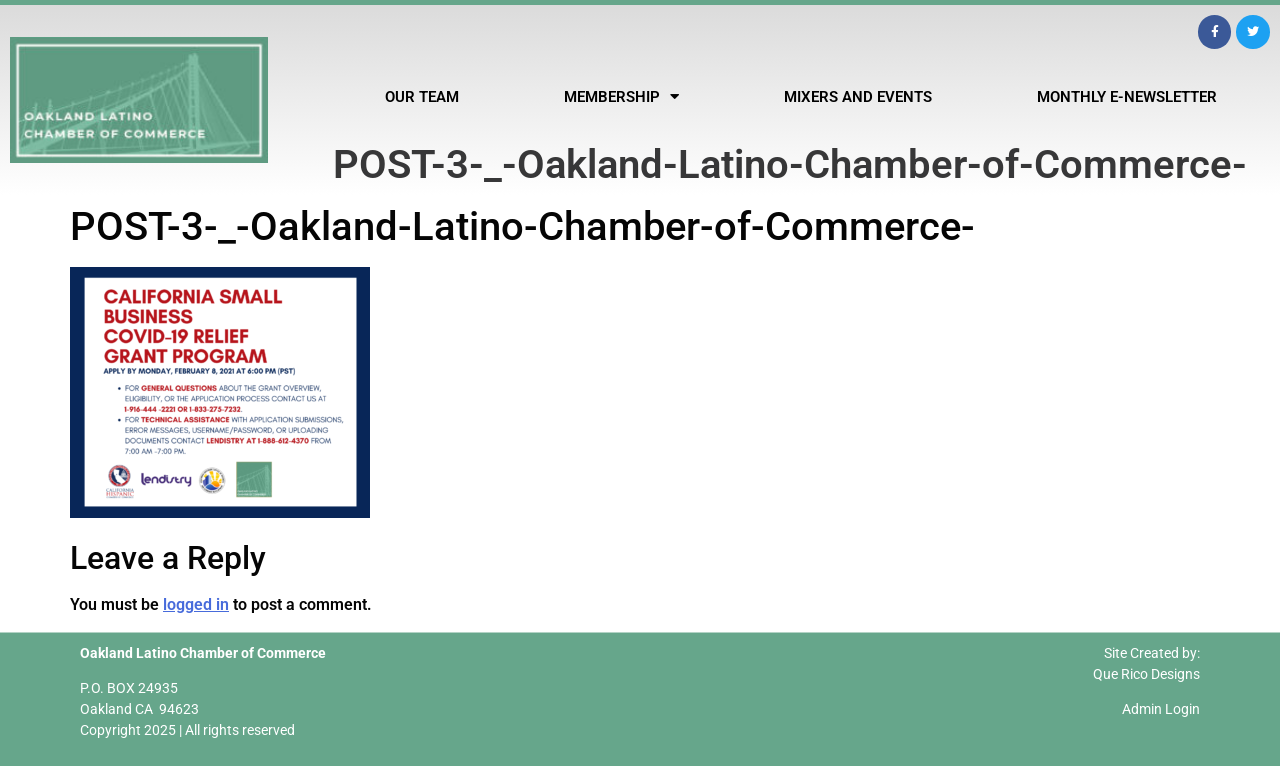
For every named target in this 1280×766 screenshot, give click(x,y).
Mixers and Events (858, 97)
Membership (621, 96)
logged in (196, 604)
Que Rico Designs (1146, 674)
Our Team (422, 97)
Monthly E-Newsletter (1127, 97)
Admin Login (1161, 709)
